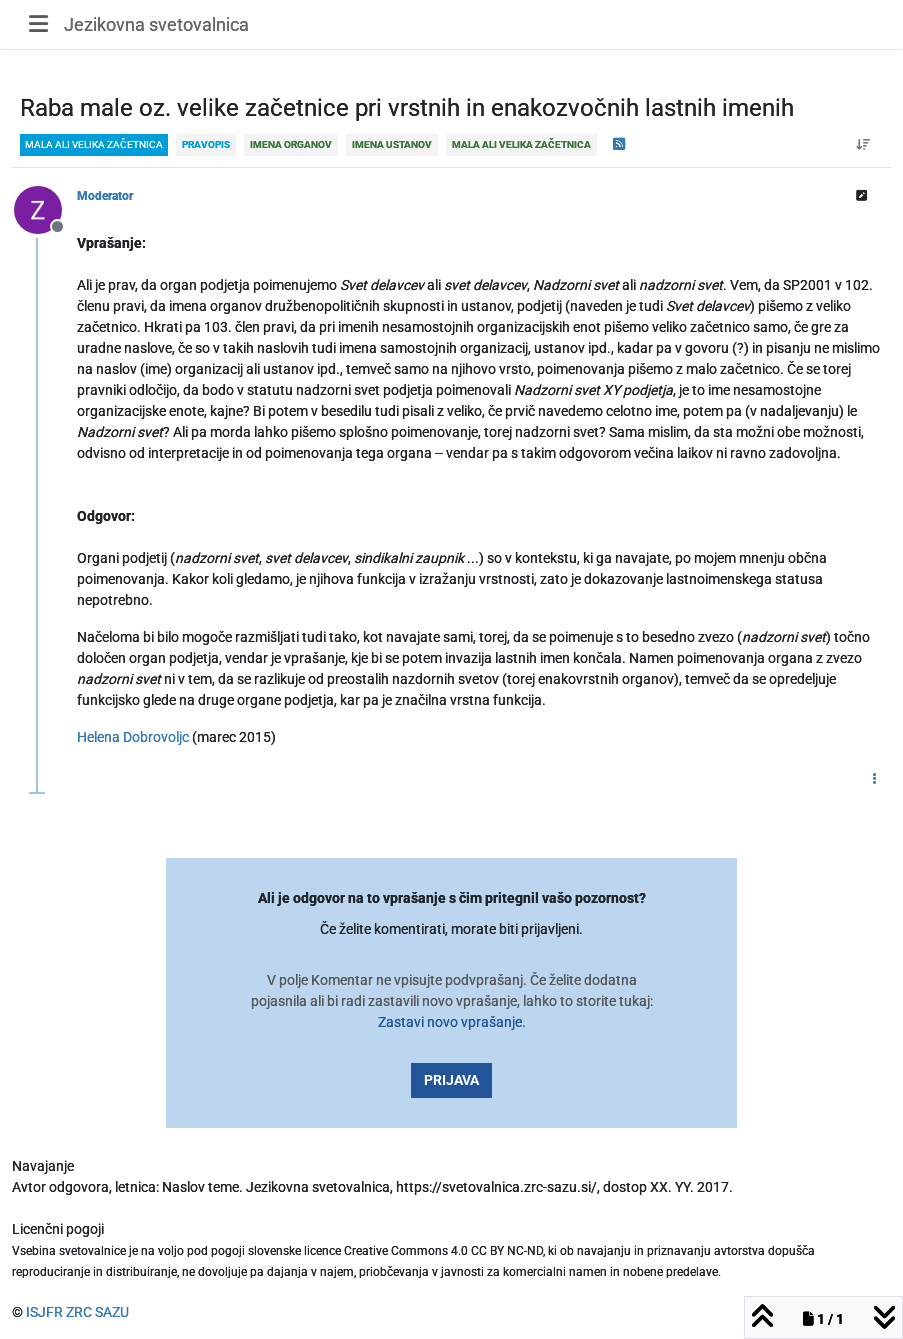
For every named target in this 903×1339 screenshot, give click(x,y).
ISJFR (44, 1312)
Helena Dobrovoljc (133, 737)
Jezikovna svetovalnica (156, 24)
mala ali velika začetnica (94, 144)
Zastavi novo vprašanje (450, 1022)
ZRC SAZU (97, 1312)
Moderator (105, 196)
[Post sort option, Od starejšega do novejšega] (863, 145)
